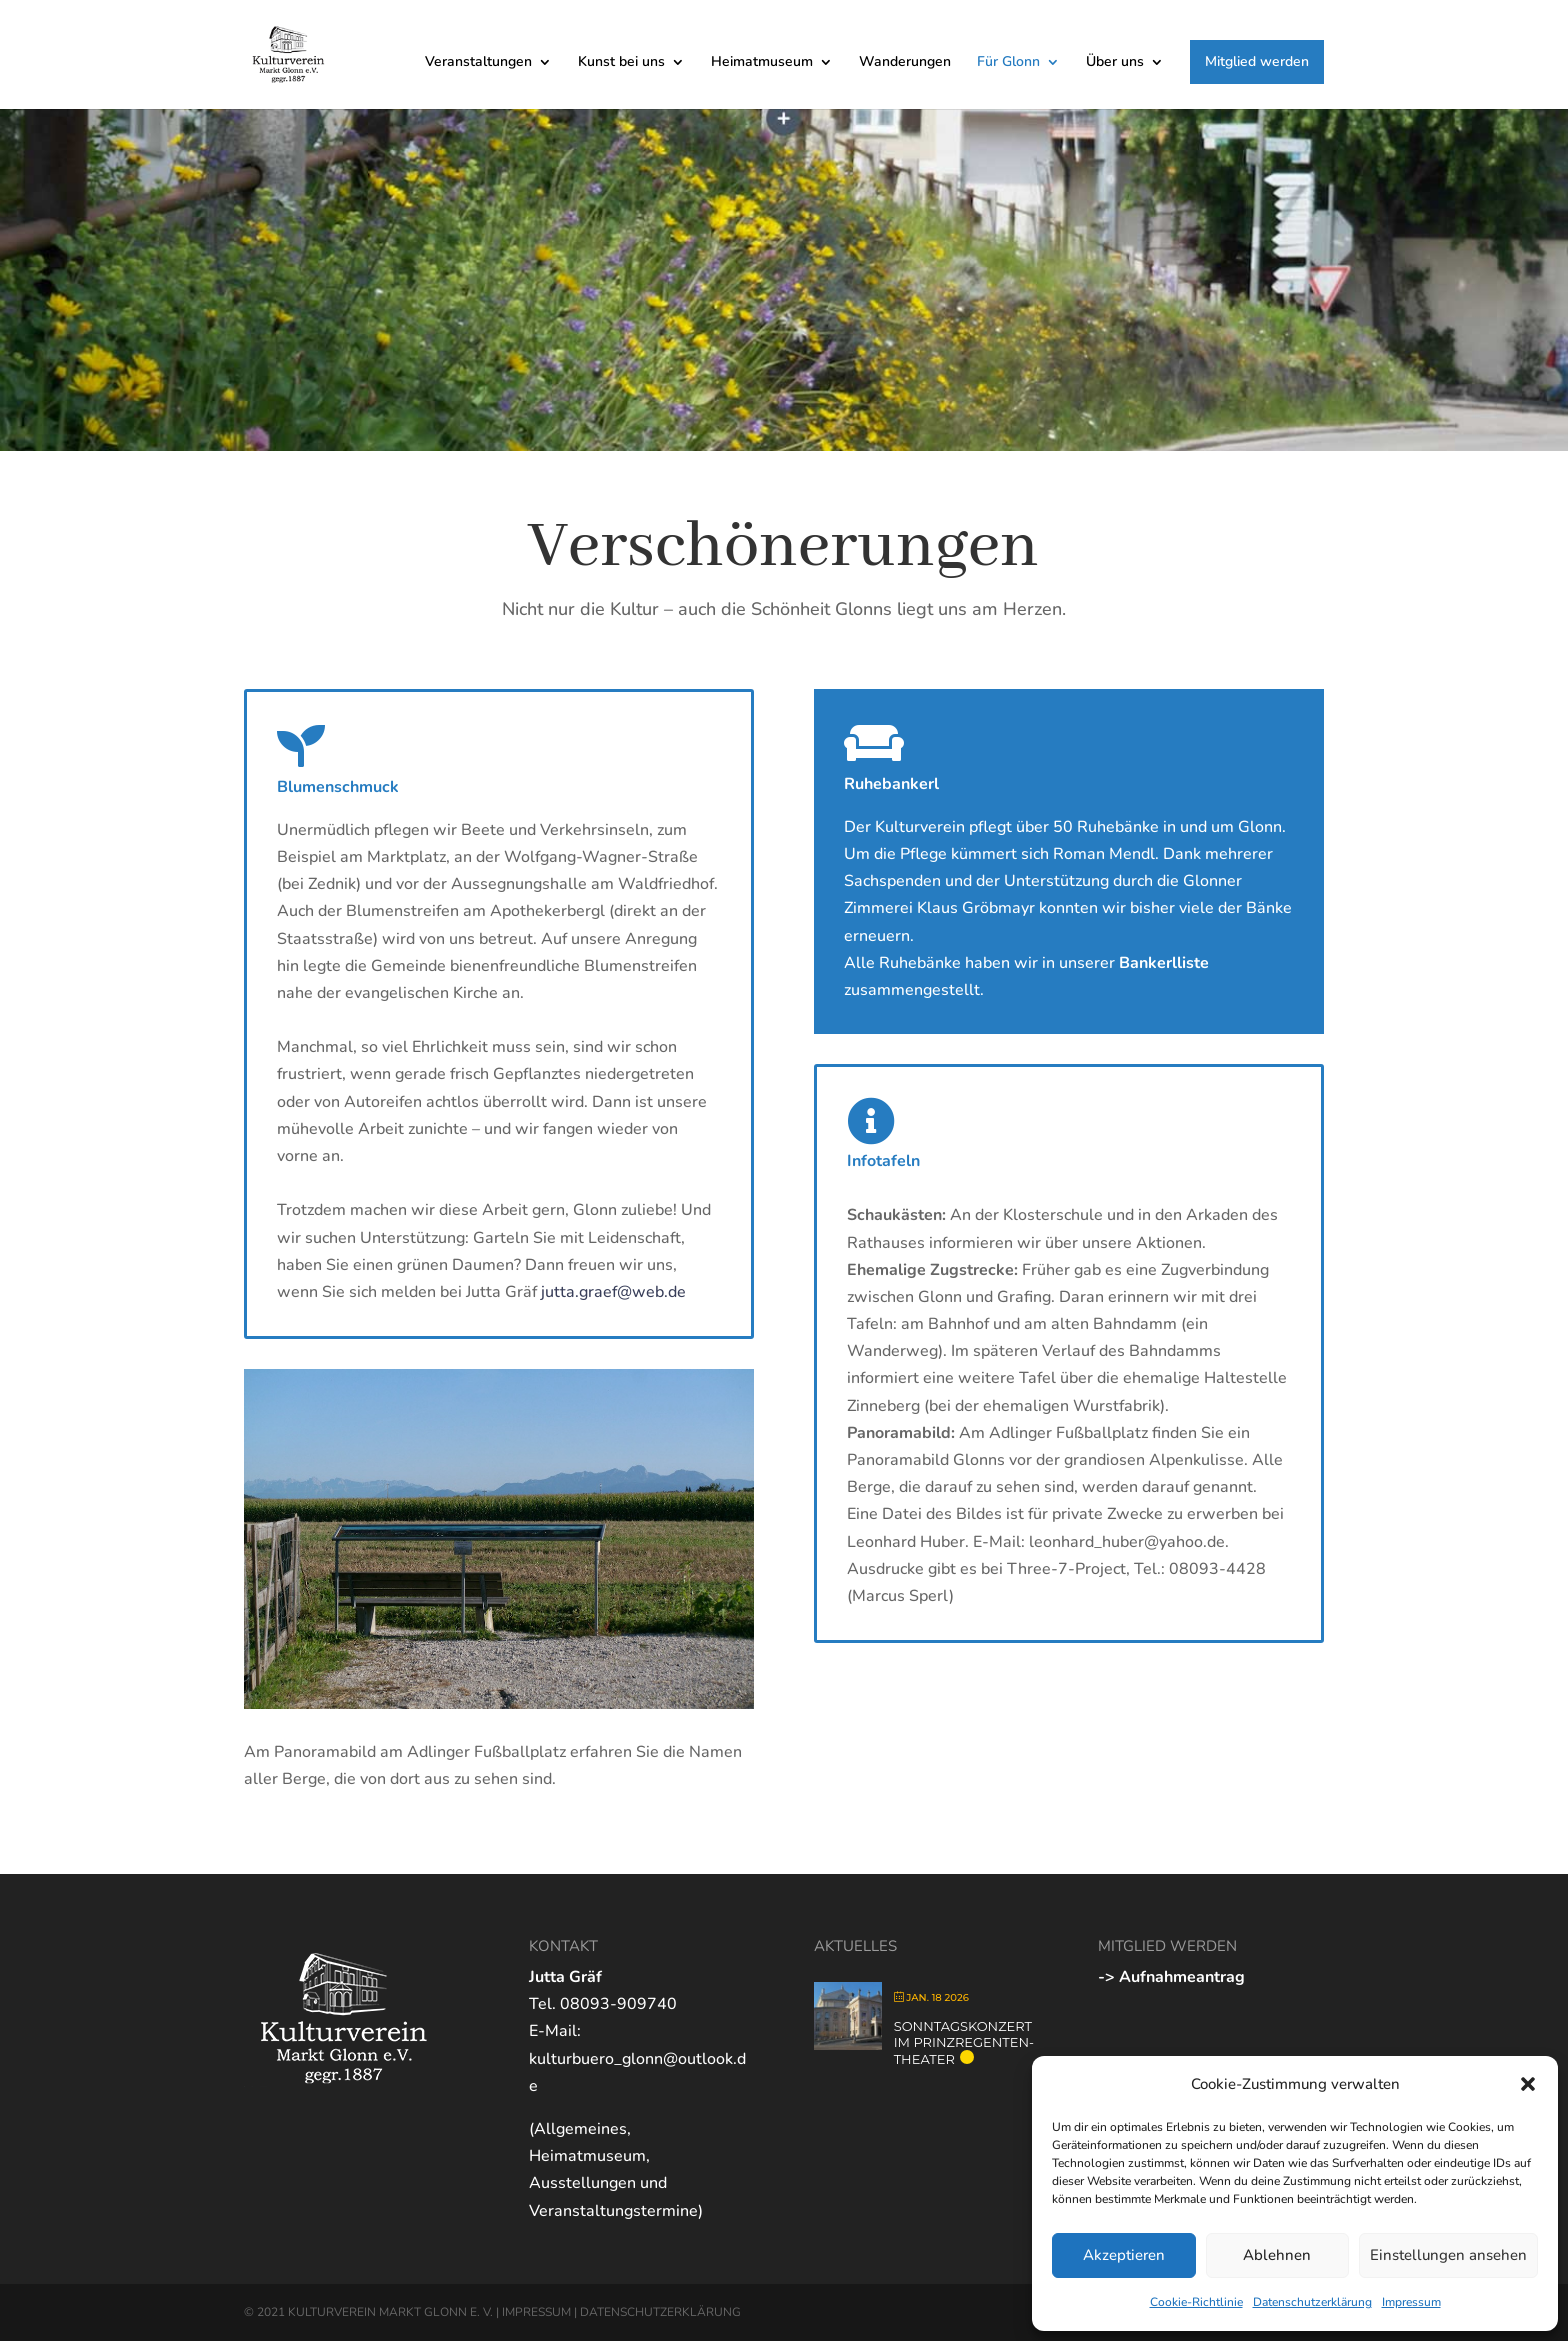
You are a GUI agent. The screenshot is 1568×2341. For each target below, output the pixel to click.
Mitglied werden (1257, 61)
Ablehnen (1277, 2255)
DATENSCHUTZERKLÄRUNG (660, 2312)
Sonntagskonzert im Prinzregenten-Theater (964, 2042)
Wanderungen (905, 63)
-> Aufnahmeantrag (1171, 1977)
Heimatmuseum (762, 63)
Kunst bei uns (621, 63)
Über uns (1115, 63)
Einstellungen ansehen (1448, 2255)
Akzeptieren (1124, 2255)
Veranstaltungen (478, 63)
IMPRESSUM (536, 2312)
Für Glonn (1008, 63)
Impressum (1411, 2302)
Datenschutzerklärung (1312, 2302)
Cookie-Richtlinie (1196, 2302)
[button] (1528, 2084)
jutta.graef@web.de (613, 1292)
